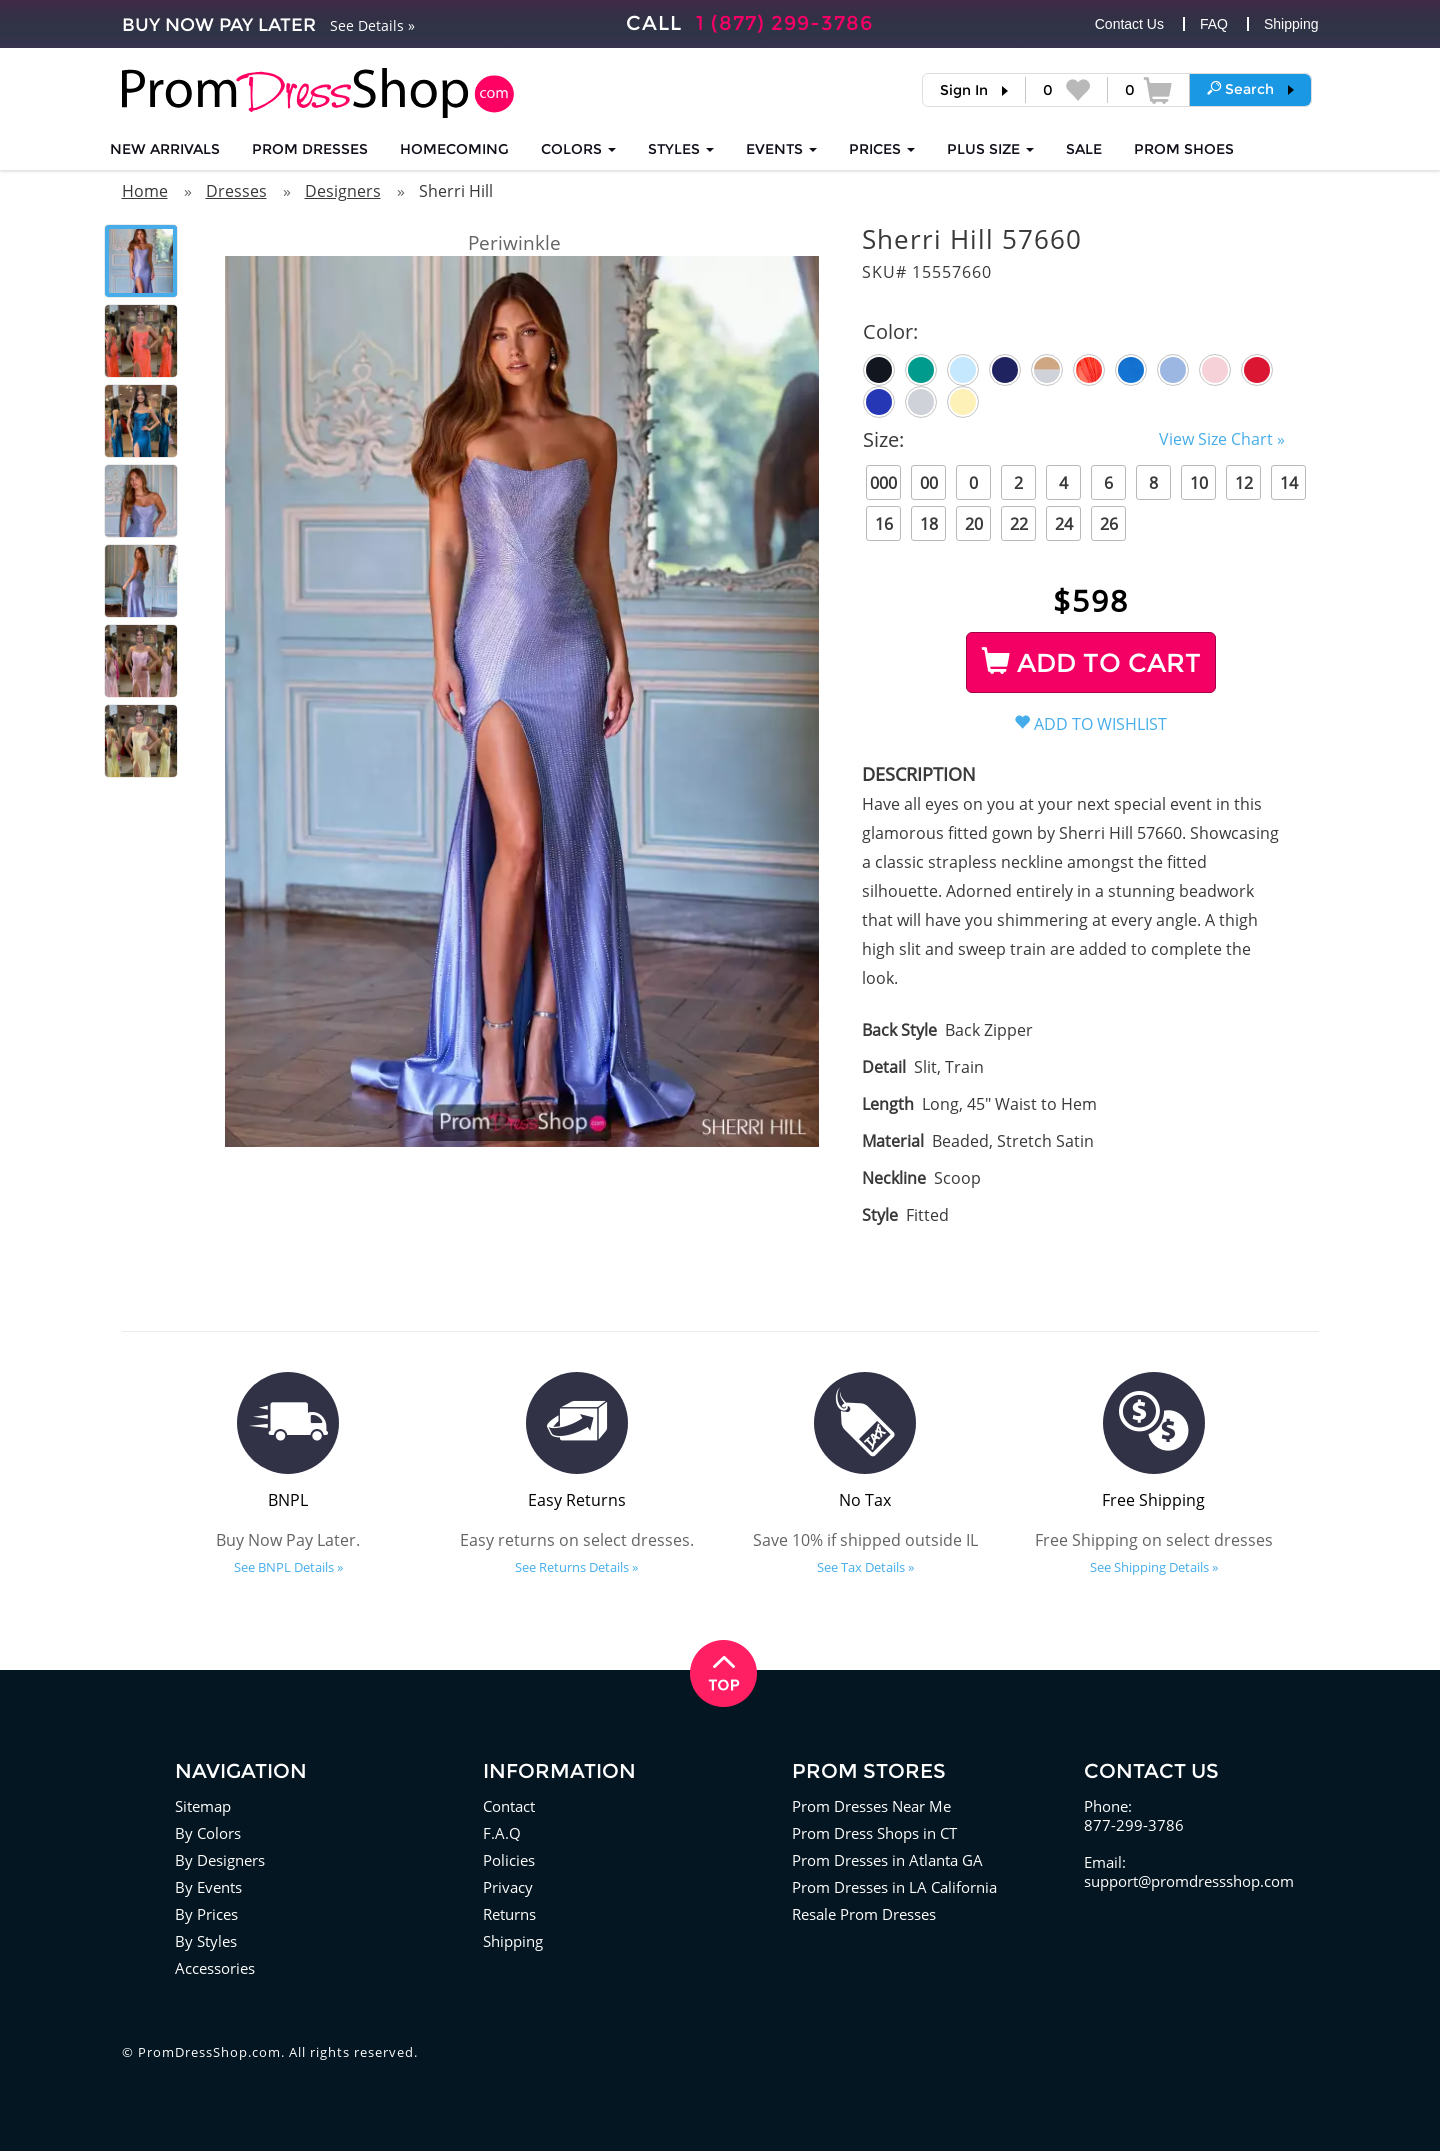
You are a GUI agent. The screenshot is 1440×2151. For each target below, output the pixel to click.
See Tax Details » (865, 1567)
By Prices (206, 1914)
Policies (509, 1860)
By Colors (208, 1833)
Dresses (236, 191)
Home (145, 191)
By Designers (220, 1860)
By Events (208, 1887)
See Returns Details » (576, 1567)
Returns (509, 1914)
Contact (509, 1806)
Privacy (508, 1887)
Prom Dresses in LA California (894, 1887)
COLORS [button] (578, 149)
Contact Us (1129, 24)
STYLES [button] (681, 149)
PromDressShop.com (209, 2052)
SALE (1084, 149)
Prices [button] (882, 149)
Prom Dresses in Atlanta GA (887, 1860)
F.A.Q (502, 1833)
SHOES (1184, 149)
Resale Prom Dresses (864, 1914)
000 (883, 483)
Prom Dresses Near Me (871, 1806)
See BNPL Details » (288, 1567)
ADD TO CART (1091, 663)
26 (1109, 524)
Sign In (964, 90)
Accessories (215, 1968)
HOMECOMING (454, 149)
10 (1199, 483)
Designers (343, 191)
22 (1019, 524)
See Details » (372, 25)
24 (1064, 524)
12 (1244, 483)
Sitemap (203, 1806)
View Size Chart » (1222, 439)
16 (884, 524)
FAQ (1214, 24)
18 (929, 524)
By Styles (206, 1941)
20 (974, 524)
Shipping (1291, 24)
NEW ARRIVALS (165, 149)
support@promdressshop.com (1189, 1881)
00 (929, 483)
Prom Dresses (310, 149)
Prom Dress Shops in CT (874, 1833)
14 (1289, 483)
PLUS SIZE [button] (990, 149)
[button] (1250, 89)
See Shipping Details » (1154, 1567)
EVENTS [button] (781, 149)
